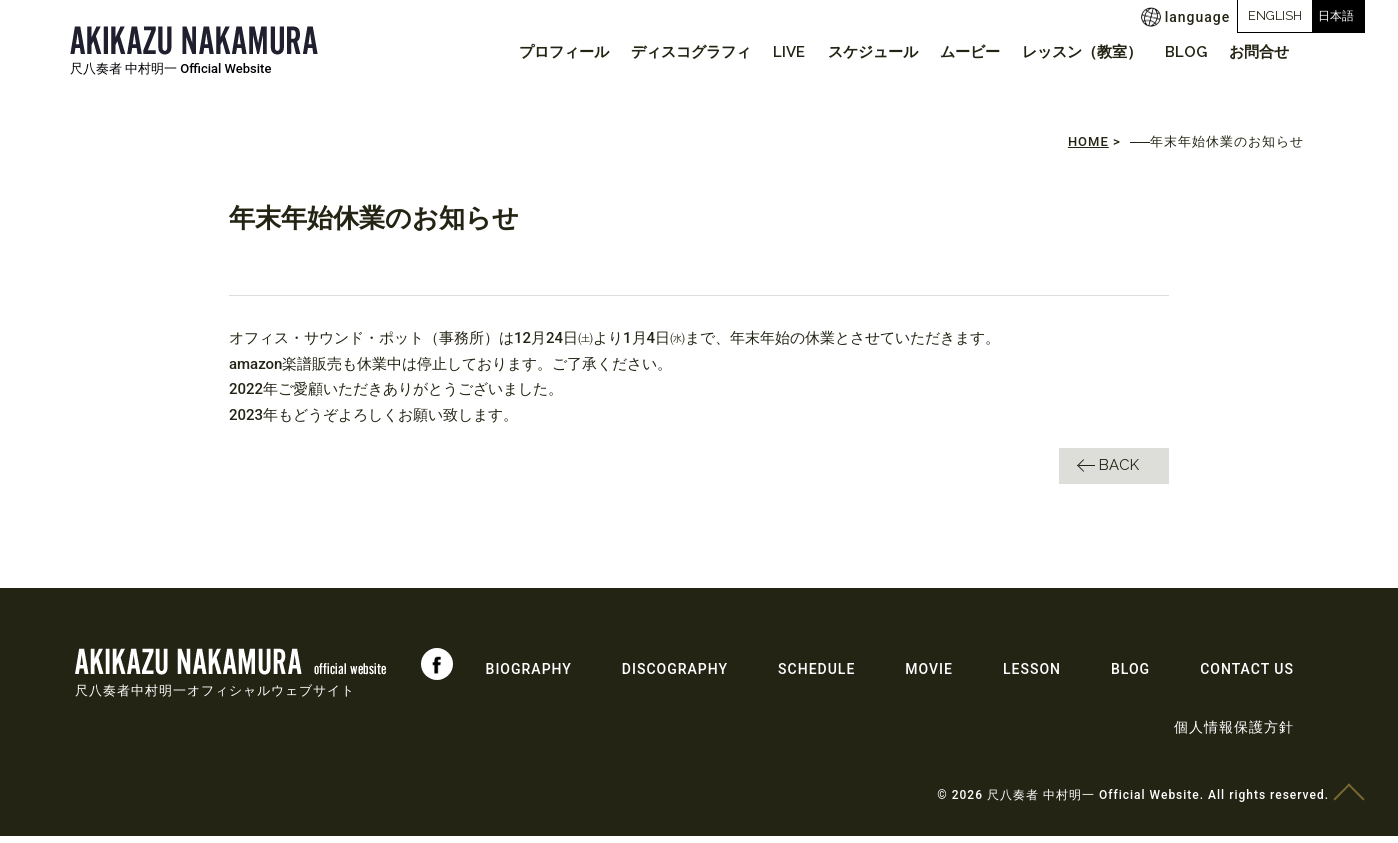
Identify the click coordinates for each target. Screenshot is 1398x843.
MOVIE (929, 676)
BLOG (1177, 52)
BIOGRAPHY (529, 676)
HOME (1088, 149)
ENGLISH (1192, 15)
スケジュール (847, 52)
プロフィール (522, 52)
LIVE (758, 52)
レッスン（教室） (1068, 52)
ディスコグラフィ (655, 52)
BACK (1119, 472)
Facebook (437, 671)
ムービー (950, 52)
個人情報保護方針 (1234, 734)
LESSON (1032, 676)
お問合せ (1256, 52)
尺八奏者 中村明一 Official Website (171, 68)
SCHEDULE (816, 676)
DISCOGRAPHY (675, 676)
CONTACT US (1247, 676)
